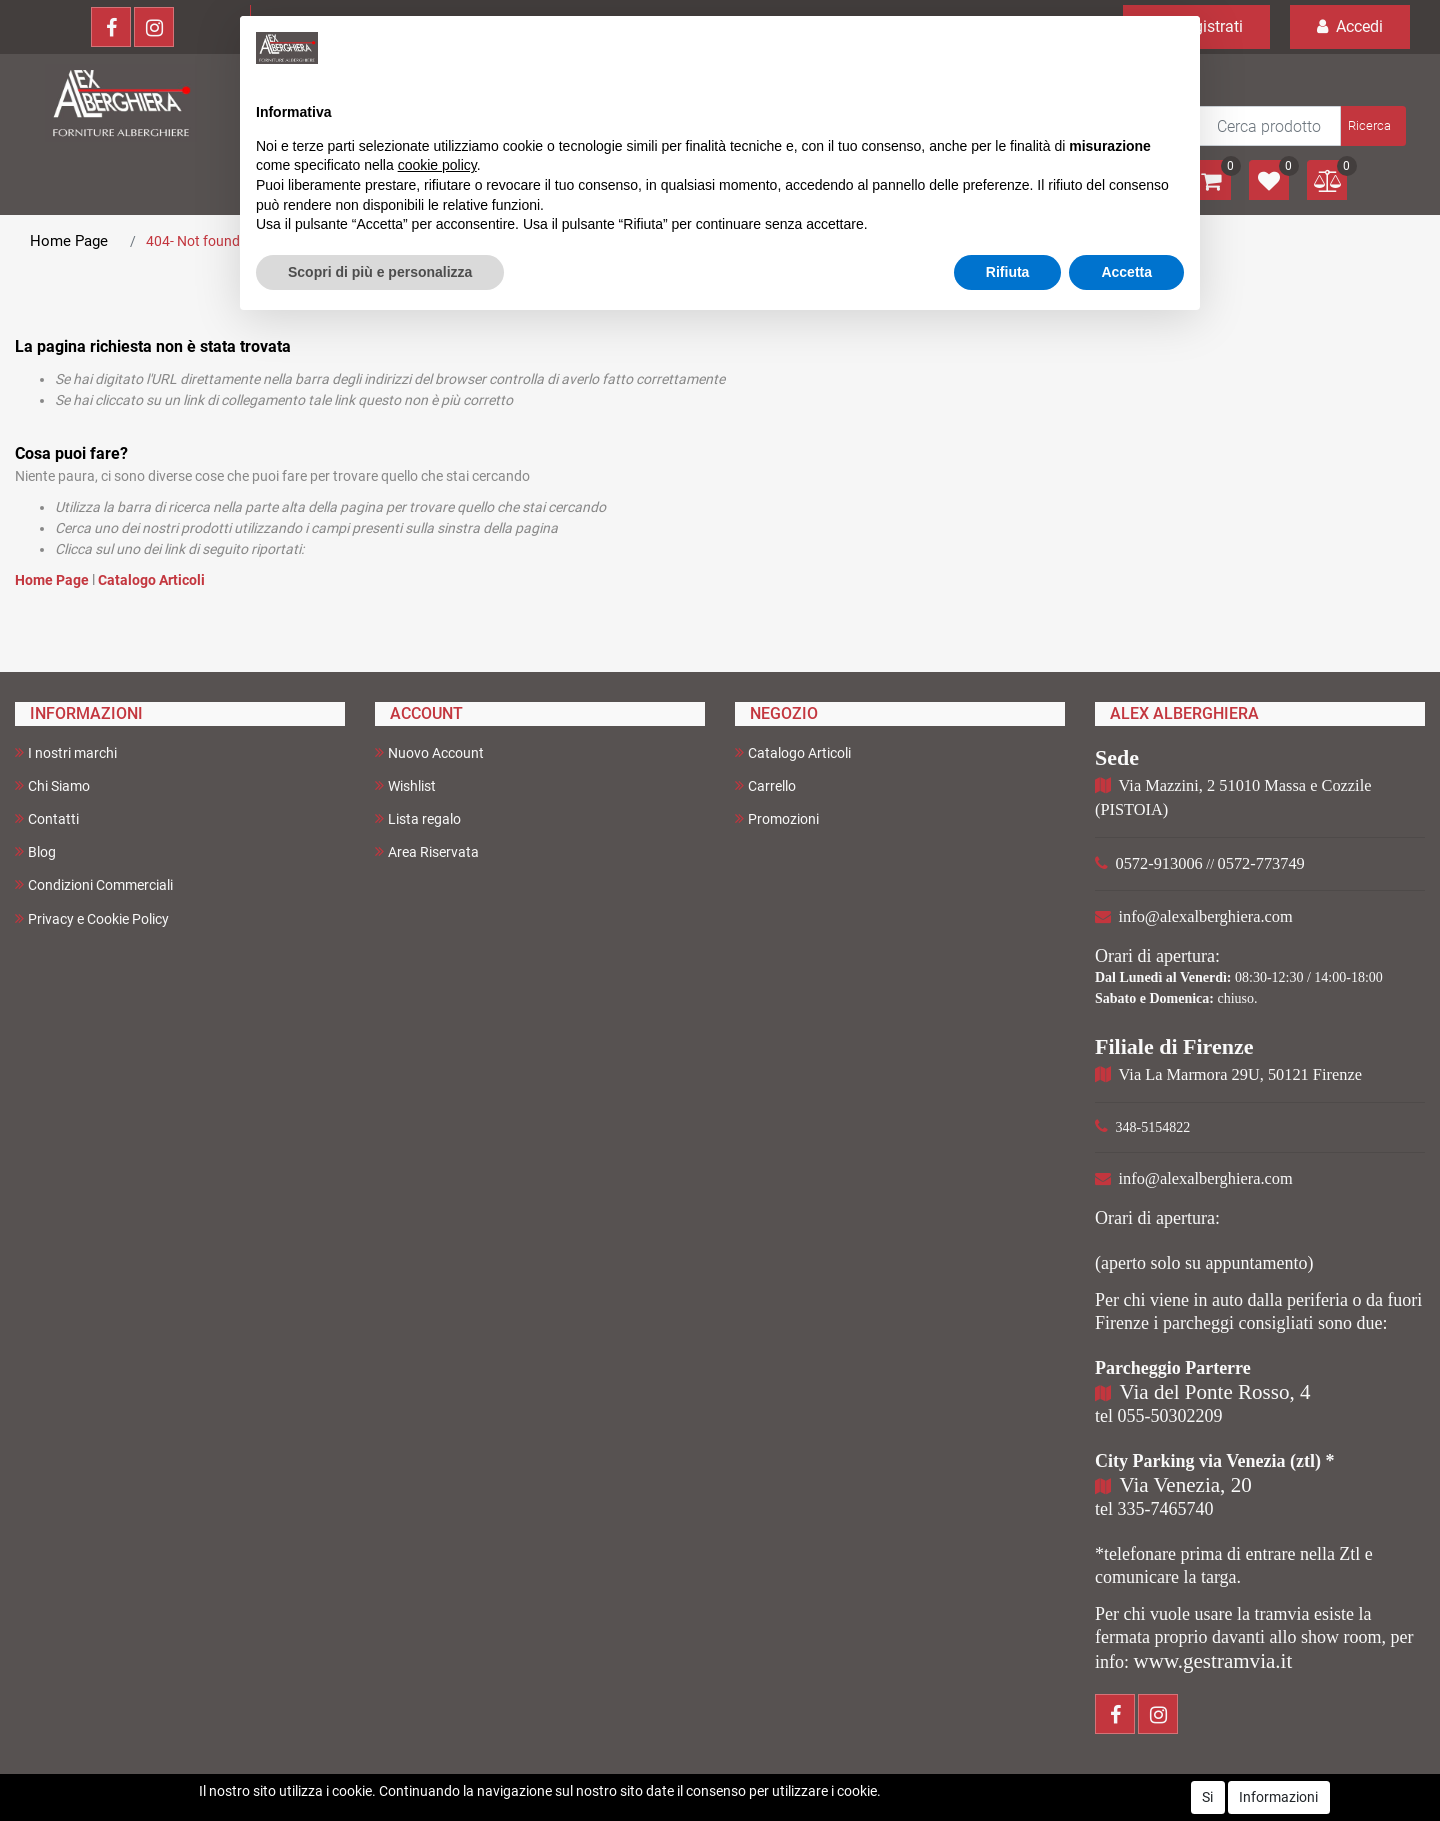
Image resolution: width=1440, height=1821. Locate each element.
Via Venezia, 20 (1186, 1485)
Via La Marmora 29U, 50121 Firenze (1240, 1074)
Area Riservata (427, 851)
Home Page (69, 241)
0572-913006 (1159, 863)
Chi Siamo (52, 785)
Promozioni (777, 818)
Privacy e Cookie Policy (92, 918)
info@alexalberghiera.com (1206, 916)
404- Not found (193, 241)
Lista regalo (418, 818)
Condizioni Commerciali (94, 884)
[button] (1371, 126)
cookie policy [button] (437, 165)
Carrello (765, 785)
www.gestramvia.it (1213, 1661)
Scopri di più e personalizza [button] (380, 272)
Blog (35, 851)
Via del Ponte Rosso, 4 (1215, 1392)
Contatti (47, 818)
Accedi (1350, 26)
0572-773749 (1261, 863)
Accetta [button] (1126, 272)
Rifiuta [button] (1008, 272)
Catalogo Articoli (151, 580)
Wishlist (405, 785)
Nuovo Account (429, 752)
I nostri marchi (66, 752)
